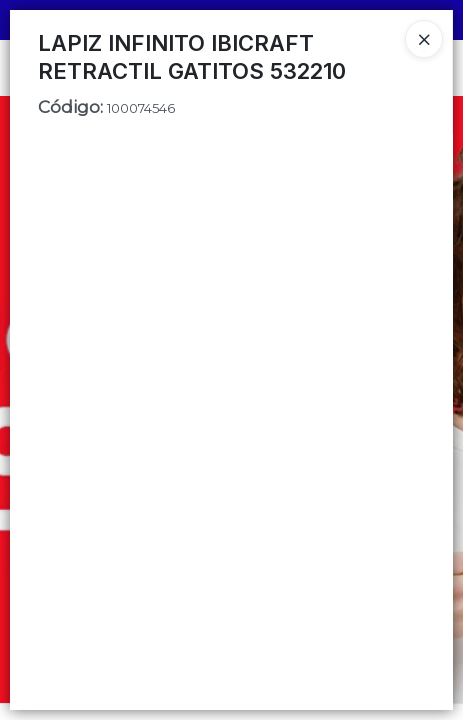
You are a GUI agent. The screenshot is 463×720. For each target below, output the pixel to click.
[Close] (424, 39)
